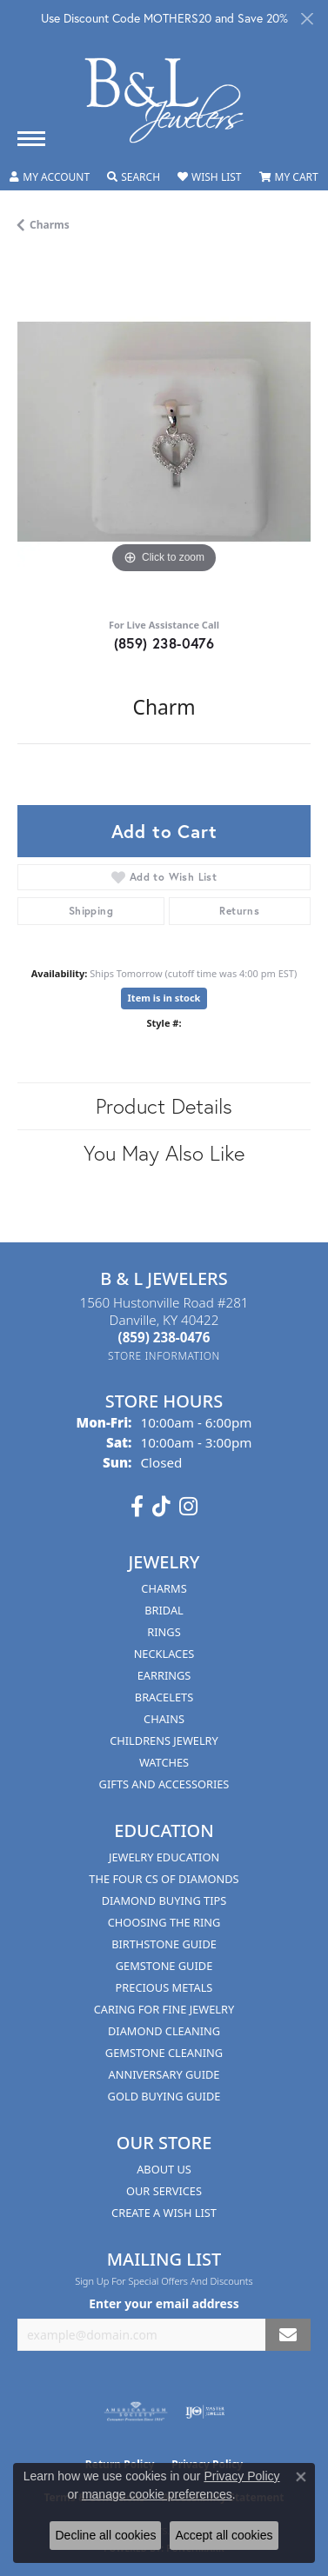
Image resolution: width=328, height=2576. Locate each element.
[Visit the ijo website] (204, 2412)
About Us (164, 2169)
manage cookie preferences (157, 2494)
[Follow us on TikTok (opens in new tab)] (161, 1506)
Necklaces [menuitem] (164, 1653)
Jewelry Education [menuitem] (164, 1857)
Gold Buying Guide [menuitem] (164, 2096)
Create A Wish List (164, 2212)
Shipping (91, 910)
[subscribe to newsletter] (288, 2335)
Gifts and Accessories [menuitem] (164, 1784)
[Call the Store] (164, 1337)
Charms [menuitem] (163, 1588)
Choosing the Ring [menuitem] (164, 1922)
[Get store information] (164, 1355)
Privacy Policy (241, 2476)
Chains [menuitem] (164, 1719)
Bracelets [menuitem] (164, 1697)
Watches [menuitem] (164, 1762)
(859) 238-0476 (164, 643)
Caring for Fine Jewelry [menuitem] (164, 2009)
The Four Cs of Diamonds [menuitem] (163, 1879)
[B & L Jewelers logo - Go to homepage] (164, 100)
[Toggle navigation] (31, 138)
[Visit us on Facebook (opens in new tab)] (137, 1506)
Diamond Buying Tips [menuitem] (164, 1900)
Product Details (164, 1106)
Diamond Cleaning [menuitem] (164, 2031)
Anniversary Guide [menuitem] (164, 2074)
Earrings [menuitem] (164, 1675)
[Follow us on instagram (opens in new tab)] (188, 1506)
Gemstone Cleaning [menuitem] (164, 2052)
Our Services (164, 2191)
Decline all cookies (105, 2535)
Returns (239, 910)
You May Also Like (164, 1153)
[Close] (307, 19)
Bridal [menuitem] (164, 1610)
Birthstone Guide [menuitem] (164, 1944)
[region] (164, 431)
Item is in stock (164, 997)
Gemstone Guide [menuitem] (164, 1966)
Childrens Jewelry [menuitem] (164, 1740)
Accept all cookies (223, 2535)
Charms (50, 224)
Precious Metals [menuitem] (164, 1987)
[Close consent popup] (301, 2477)
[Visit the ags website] (136, 2412)
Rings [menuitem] (163, 1632)
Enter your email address (164, 2303)
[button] (50, 177)
